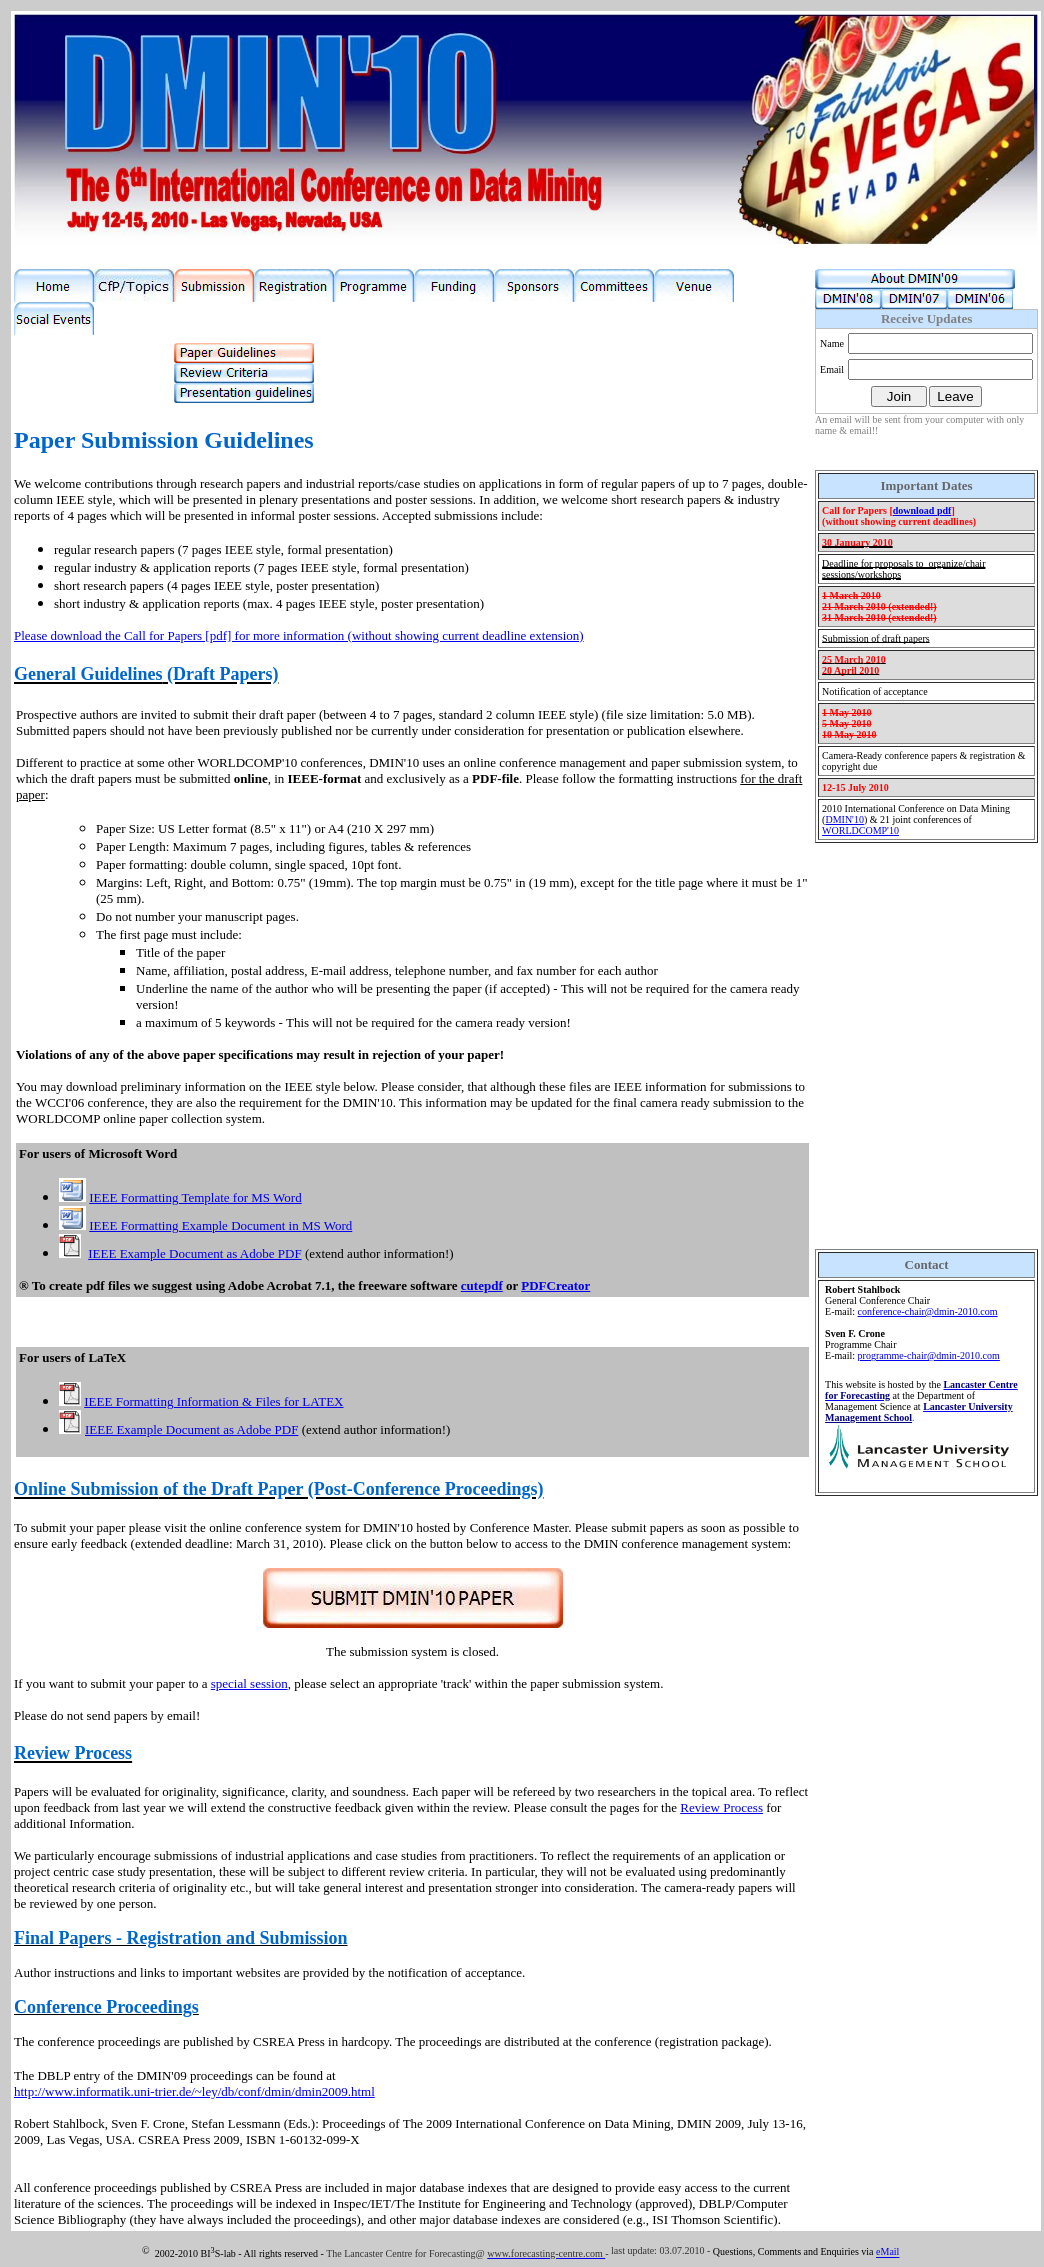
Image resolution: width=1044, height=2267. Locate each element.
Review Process (721, 1807)
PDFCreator (555, 1285)
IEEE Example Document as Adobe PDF (194, 1253)
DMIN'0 (844, 819)
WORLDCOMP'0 (860, 830)
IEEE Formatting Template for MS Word (195, 1197)
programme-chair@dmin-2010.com (929, 1355)
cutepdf (482, 1285)
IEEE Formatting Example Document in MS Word (220, 1225)
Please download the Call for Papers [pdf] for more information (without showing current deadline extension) (299, 635)
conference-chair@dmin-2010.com (928, 1311)
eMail (887, 2252)
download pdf (922, 510)
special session (249, 1683)
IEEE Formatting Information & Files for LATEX (213, 1401)
